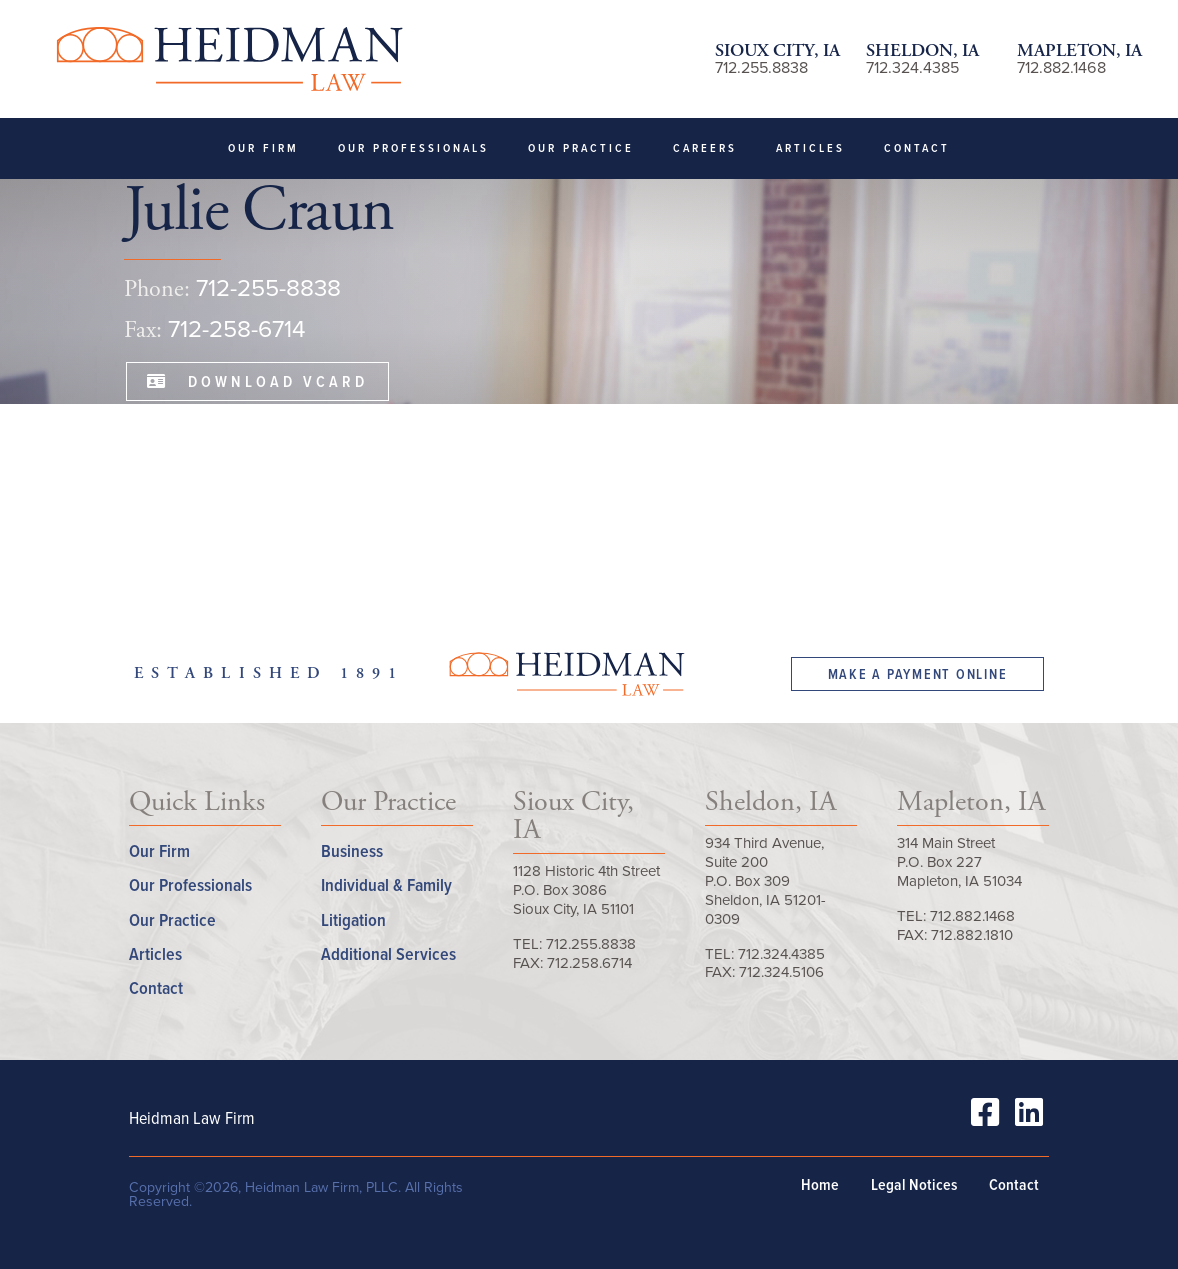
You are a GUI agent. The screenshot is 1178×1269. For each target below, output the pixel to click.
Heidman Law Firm (228, 59)
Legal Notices (914, 1185)
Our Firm (263, 147)
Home (820, 1185)
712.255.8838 (761, 67)
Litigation (353, 919)
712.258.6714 (589, 963)
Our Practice (581, 147)
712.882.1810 (972, 935)
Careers (705, 147)
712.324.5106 (781, 972)
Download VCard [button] (258, 381)
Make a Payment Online (918, 674)
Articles (810, 147)
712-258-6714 (236, 329)
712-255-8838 (268, 288)
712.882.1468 (1061, 67)
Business (352, 850)
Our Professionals (413, 147)
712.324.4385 (912, 67)
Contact (917, 147)
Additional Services (388, 953)
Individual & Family (386, 884)
